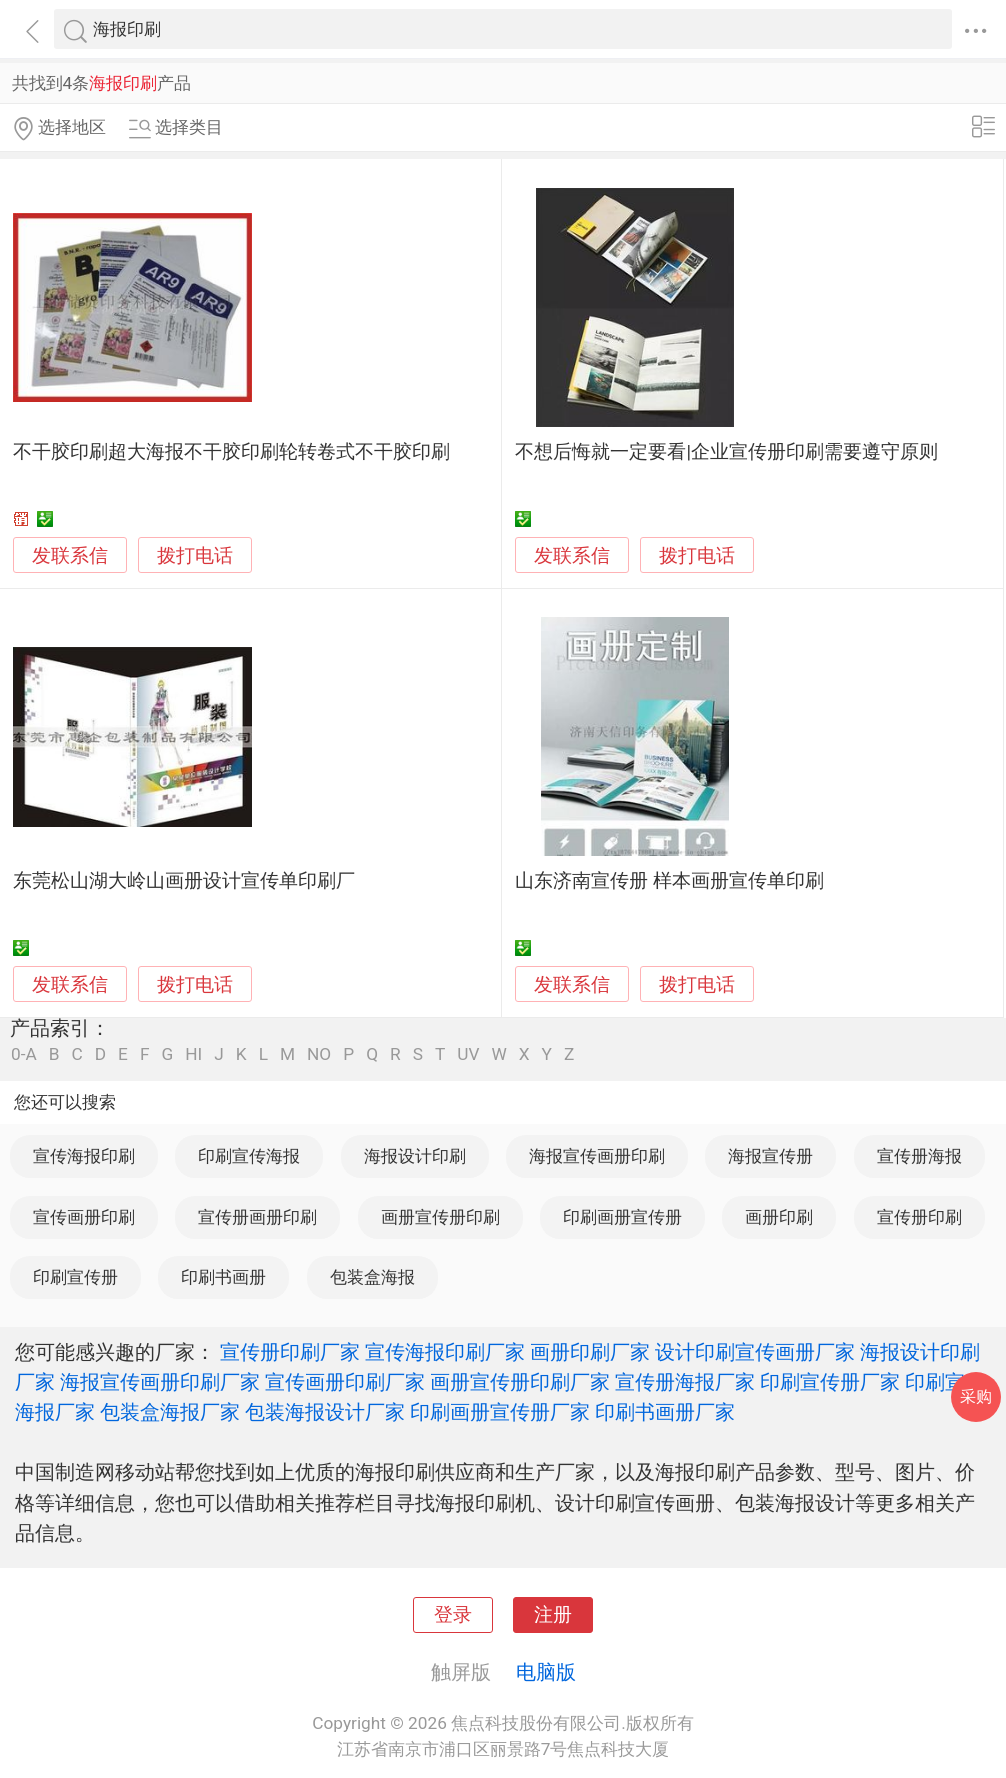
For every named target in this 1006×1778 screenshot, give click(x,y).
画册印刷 (779, 1217)
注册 (553, 1615)
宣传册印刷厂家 (290, 1352)
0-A (24, 1054)
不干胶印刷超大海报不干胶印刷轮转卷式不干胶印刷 (231, 452)
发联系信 (70, 556)
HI (193, 1054)
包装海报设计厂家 (325, 1412)
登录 (453, 1615)
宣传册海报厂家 (685, 1382)
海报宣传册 (770, 1156)
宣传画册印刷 (84, 1217)
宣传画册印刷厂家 (345, 1382)
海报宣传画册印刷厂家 (160, 1382)
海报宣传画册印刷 (597, 1156)
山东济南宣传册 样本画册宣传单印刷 (669, 881)
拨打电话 (195, 555)
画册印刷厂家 (590, 1352)
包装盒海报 (372, 1277)
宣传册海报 (919, 1156)
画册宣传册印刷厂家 (520, 1382)
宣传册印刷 (919, 1217)
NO (319, 1054)
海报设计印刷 (415, 1156)
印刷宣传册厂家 (830, 1382)
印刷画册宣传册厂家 (500, 1412)
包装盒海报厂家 (170, 1412)
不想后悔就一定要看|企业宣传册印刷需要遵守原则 (726, 452)
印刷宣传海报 (249, 1156)
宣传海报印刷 (84, 1156)
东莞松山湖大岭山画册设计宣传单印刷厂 (184, 881)
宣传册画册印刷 (257, 1217)
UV (468, 1054)
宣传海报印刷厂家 (445, 1352)
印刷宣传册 (75, 1277)
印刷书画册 (223, 1277)
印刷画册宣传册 (622, 1217)
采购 (976, 1396)
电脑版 (546, 1672)
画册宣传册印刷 (440, 1217)
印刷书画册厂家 (665, 1412)
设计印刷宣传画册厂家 (755, 1352)
